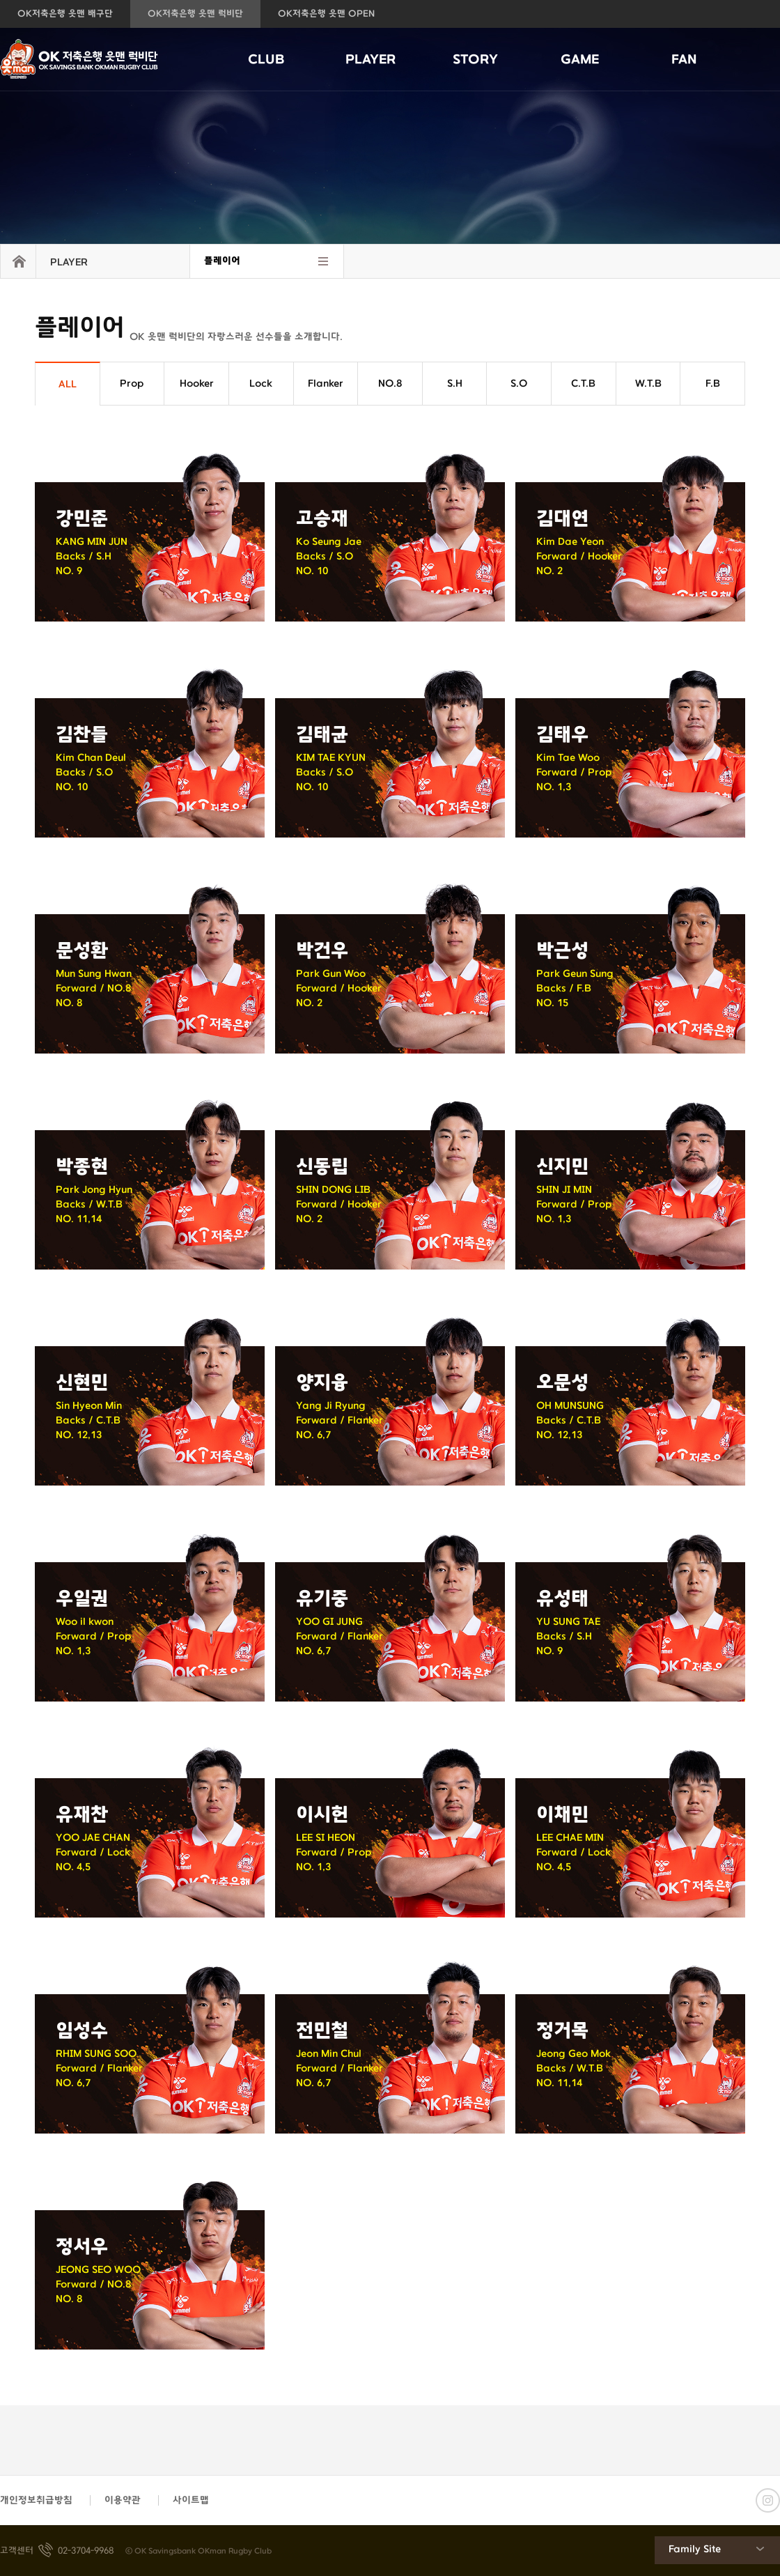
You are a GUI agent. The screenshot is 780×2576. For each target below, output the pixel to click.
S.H (454, 383)
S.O (518, 383)
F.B (712, 383)
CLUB (266, 60)
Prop (131, 383)
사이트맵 (191, 2500)
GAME (580, 60)
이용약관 (122, 2500)
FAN (684, 60)
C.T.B (583, 383)
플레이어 (222, 261)
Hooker (197, 383)
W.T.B (648, 383)
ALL (67, 384)
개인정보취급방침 (36, 2500)
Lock (260, 383)
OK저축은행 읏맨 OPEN (326, 14)
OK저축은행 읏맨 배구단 (65, 14)
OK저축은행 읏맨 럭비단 (195, 14)
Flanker (325, 383)
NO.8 (390, 383)
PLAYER (370, 60)
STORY (475, 60)
